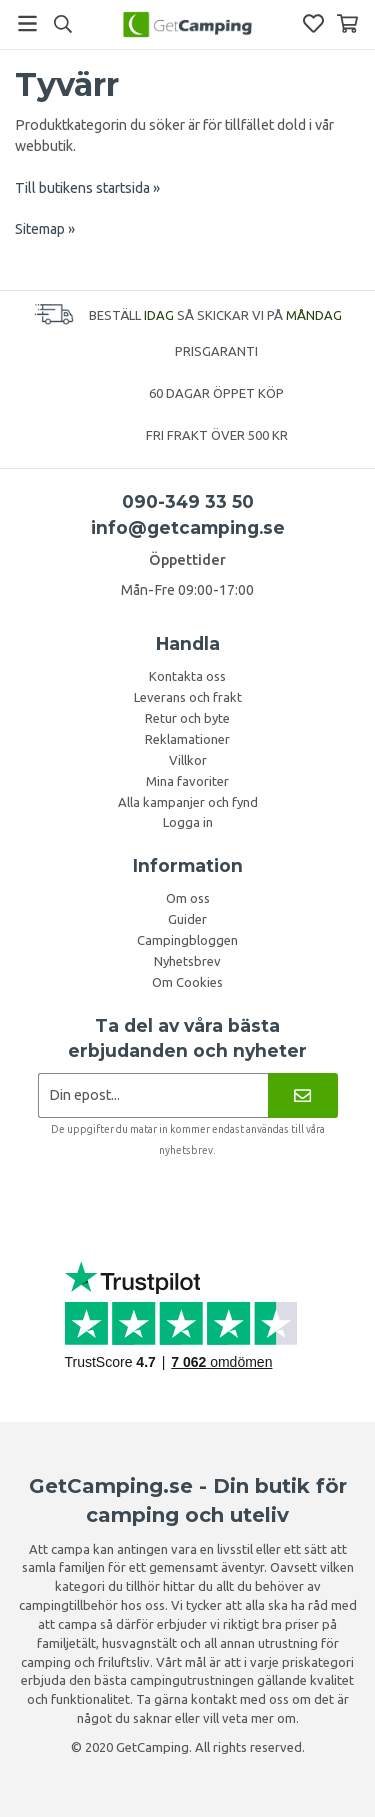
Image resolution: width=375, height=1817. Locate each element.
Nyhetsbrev (187, 961)
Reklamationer (187, 739)
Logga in (188, 822)
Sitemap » (45, 229)
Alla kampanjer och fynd (188, 802)
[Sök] (62, 24)
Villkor (188, 760)
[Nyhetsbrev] (302, 1095)
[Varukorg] (347, 23)
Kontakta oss (187, 676)
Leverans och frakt (188, 697)
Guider (187, 919)
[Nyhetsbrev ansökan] (153, 1095)
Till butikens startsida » (87, 188)
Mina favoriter (187, 781)
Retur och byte (187, 718)
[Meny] (27, 23)
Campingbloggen (187, 940)
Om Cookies (187, 982)
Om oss (188, 898)
